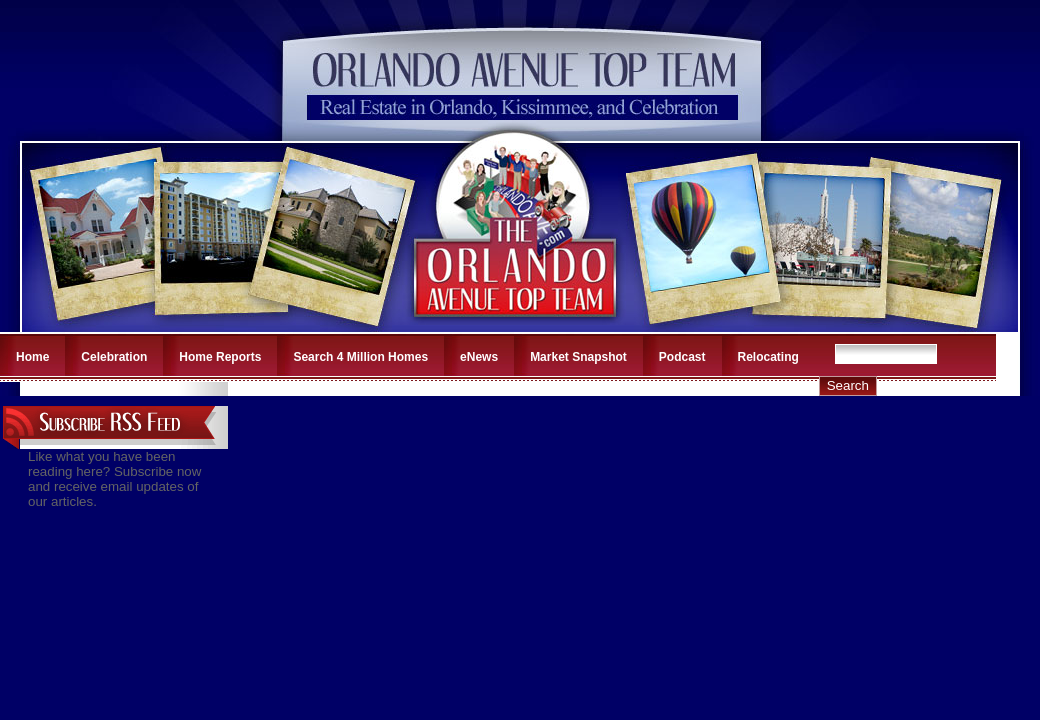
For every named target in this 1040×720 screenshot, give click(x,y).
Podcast (682, 357)
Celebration (114, 357)
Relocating (768, 357)
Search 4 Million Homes (360, 357)
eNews (479, 357)
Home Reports (220, 357)
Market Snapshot (578, 357)
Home (32, 357)
